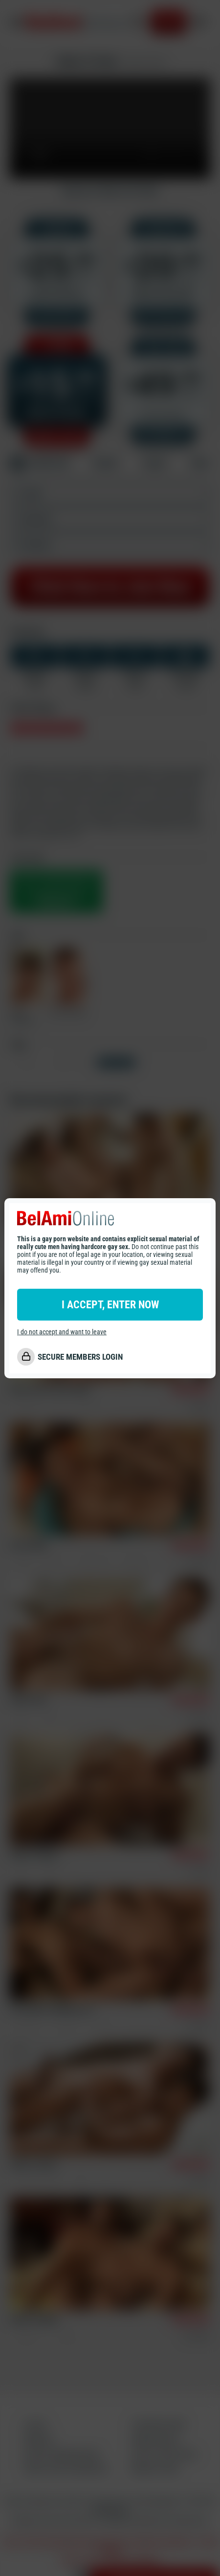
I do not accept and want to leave (62, 1332)
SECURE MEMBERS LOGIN (80, 1357)
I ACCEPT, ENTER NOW (110, 1305)
